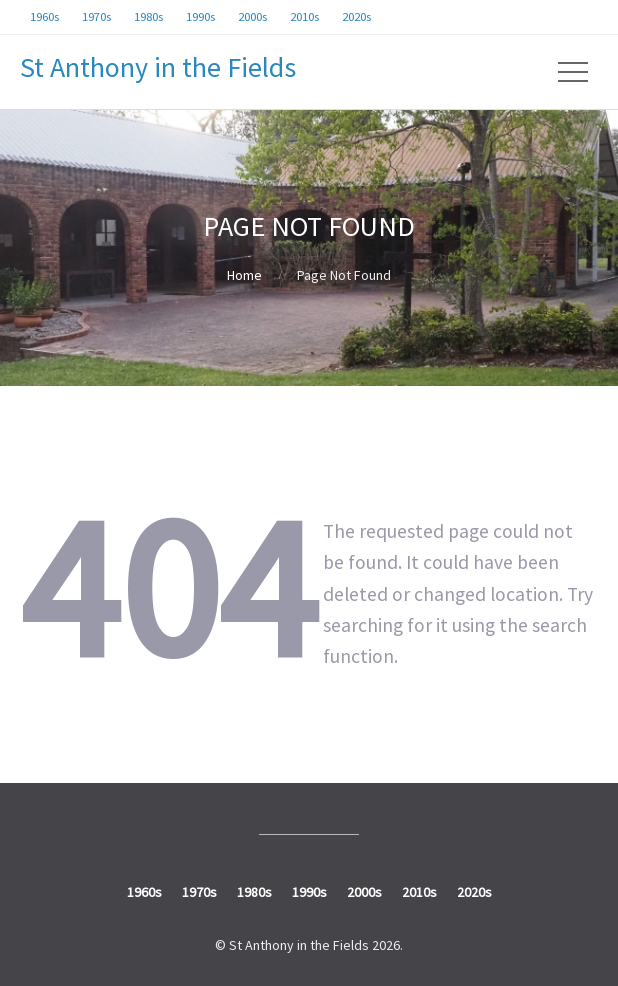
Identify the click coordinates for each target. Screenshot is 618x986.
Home (244, 275)
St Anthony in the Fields (158, 67)
